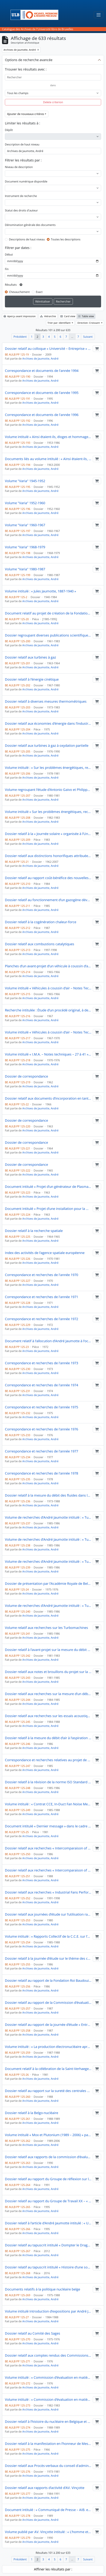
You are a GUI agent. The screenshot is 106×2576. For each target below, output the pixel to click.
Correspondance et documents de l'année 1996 (41, 415)
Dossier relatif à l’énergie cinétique (32, 679)
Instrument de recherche (21, 196)
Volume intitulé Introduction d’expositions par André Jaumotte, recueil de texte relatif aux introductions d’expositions (48, 2311)
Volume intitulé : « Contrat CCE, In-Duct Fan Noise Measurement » (48, 1804)
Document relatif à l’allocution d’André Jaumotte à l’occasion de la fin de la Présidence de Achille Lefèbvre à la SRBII (48, 1341)
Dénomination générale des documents (30, 225)
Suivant (88, 337)
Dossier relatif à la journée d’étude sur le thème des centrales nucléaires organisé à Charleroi (48, 1958)
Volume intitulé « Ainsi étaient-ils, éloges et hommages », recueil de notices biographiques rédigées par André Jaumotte (48, 437)
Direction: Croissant (88, 322)
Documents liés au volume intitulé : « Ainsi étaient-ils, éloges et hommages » (48, 459)
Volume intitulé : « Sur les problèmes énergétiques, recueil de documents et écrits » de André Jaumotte (48, 768)
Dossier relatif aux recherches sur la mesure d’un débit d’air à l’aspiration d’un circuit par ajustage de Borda (48, 1694)
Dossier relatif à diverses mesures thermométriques (46, 701)
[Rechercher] (53, 77)
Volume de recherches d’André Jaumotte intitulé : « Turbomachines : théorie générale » (48, 1517)
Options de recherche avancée (28, 60)
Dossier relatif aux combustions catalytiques (39, 944)
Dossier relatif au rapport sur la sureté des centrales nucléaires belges (48, 2091)
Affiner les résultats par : (53, 2569)
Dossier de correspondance (26, 1076)
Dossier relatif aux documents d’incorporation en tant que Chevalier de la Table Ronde (48, 1098)
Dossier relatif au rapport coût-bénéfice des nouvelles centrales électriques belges (48, 878)
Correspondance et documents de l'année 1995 (41, 393)
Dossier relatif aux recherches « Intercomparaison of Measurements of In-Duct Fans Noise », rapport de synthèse (48, 1870)
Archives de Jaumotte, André (40, 358)
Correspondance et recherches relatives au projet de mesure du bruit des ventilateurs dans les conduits (48, 1760)
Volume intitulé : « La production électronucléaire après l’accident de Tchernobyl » (48, 2047)
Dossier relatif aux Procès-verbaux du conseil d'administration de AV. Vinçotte (48, 2466)
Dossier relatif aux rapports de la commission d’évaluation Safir (48, 2157)
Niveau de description (19, 167)
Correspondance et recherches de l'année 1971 (41, 1297)
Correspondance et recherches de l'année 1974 (41, 1385)
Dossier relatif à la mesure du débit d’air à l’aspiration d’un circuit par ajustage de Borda (48, 1738)
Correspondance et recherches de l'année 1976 (41, 1429)
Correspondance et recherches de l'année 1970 (41, 1275)
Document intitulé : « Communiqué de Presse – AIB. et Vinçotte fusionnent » (48, 2510)
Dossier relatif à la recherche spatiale (34, 1231)
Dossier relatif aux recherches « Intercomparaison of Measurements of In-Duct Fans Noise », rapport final (48, 1848)
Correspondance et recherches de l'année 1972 (41, 1319)
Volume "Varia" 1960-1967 (25, 525)
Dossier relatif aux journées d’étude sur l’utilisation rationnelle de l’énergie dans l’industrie (48, 1914)
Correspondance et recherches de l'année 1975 (41, 1407)
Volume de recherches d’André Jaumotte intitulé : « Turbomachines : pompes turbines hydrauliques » (48, 1606)
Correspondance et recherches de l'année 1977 (41, 1451)
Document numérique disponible (26, 181)
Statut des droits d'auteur (21, 210)
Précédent (20, 337)
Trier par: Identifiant (59, 322)
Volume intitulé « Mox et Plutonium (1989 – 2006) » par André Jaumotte (48, 2135)
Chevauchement (19, 292)
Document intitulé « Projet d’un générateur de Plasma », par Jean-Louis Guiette (48, 1187)
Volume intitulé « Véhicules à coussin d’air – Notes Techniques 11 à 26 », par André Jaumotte (48, 1032)
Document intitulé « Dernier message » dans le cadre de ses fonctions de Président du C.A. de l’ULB (48, 1826)
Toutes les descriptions (65, 239)
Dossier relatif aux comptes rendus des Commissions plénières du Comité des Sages (48, 2355)
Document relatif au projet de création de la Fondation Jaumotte (48, 613)
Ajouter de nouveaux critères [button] (25, 114)
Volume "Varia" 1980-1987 (25, 569)
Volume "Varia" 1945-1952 (25, 481)
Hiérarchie (48, 316)
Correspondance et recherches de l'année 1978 (41, 1473)
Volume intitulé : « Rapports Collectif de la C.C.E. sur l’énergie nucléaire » (48, 1936)
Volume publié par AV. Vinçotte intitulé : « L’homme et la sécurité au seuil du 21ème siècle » (48, 2532)
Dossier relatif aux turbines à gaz (30, 657)
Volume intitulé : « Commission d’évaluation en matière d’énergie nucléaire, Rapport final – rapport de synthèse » (48, 2378)
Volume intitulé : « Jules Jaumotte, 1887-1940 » (40, 591)
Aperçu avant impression (20, 316)
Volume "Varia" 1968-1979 (25, 547)
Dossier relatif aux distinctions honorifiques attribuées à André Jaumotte (48, 856)
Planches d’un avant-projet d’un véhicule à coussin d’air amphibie (48, 966)
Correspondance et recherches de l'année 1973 (41, 1363)
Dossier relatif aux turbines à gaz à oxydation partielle (46, 746)
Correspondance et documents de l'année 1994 (41, 371)
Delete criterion (53, 102)
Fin (7, 269)
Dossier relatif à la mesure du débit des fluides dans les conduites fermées (48, 1495)
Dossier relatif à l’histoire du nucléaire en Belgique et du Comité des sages (48, 2422)
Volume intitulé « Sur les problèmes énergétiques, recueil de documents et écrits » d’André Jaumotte (48, 812)
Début (9, 254)
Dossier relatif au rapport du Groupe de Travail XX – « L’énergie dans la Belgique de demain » (48, 2201)
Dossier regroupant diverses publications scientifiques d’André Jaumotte (48, 635)
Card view (67, 316)
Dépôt (9, 130)
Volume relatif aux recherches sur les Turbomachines (46, 1628)
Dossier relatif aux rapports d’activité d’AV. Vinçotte (44, 2488)
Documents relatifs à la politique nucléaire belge (42, 2289)
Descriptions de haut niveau (27, 239)
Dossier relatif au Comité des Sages (32, 2333)
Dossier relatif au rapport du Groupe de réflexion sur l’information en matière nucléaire (48, 2179)
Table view (86, 316)
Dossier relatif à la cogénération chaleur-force (40, 922)
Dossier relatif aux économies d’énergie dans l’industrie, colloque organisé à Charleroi (48, 724)
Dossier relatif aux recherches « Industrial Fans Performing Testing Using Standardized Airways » (48, 1892)
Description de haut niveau (22, 144)
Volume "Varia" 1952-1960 (25, 503)
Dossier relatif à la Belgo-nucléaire (31, 2113)
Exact (39, 292)
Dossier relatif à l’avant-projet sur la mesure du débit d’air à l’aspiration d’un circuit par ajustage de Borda (48, 1650)
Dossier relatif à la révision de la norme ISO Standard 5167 (48, 1782)
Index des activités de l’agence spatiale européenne (45, 1253)
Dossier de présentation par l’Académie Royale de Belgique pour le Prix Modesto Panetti (48, 1584)
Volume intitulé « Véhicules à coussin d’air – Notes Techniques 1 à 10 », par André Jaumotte (48, 988)
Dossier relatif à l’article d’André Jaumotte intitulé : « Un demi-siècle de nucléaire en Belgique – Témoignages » (48, 2223)
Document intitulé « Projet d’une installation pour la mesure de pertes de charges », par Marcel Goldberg (48, 1209)
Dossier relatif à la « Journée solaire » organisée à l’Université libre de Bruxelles (48, 834)
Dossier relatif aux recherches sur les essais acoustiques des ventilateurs (48, 1716)
